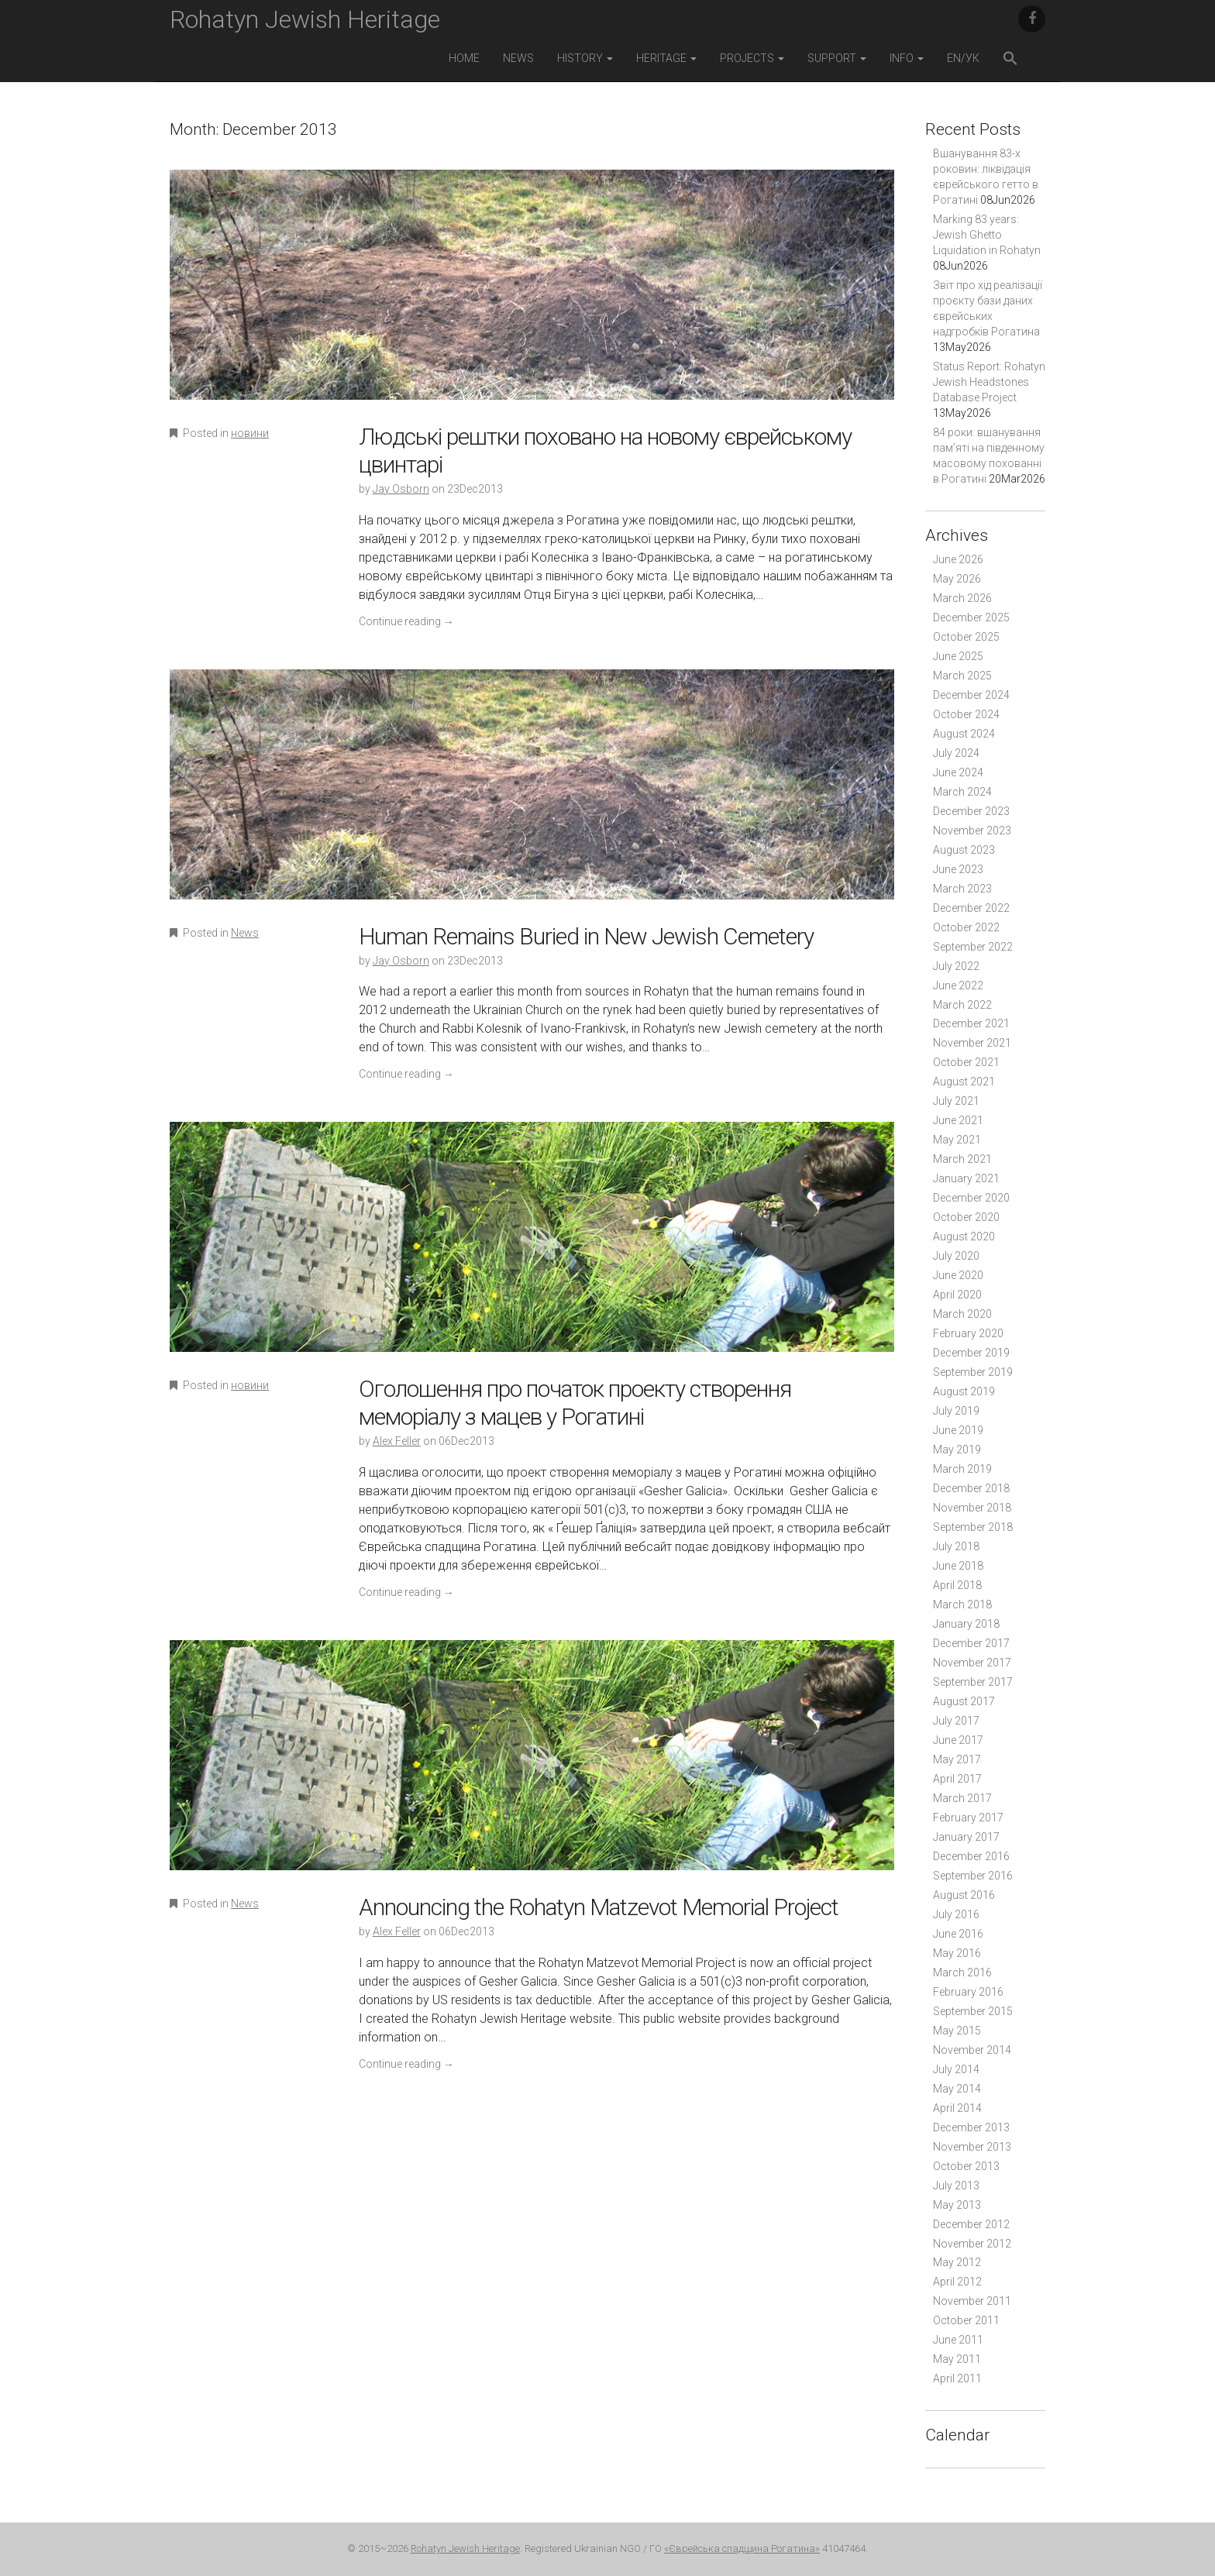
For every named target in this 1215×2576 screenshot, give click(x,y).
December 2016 (971, 1856)
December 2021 (971, 1023)
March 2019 (962, 1469)
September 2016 (973, 1875)
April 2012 (957, 2281)
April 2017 (957, 1779)
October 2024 (966, 714)
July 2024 (956, 753)
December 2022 (971, 908)
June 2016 (958, 1934)
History (585, 58)
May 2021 (957, 1139)
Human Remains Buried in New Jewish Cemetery (586, 936)
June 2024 (958, 772)
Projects (752, 58)
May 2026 (957, 579)
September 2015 (973, 2011)
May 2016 (957, 1953)
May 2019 (957, 1449)
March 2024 (962, 792)
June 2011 (958, 2340)
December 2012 (971, 2224)
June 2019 (958, 1430)
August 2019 (964, 1391)
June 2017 (958, 1740)
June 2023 (958, 869)
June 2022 (958, 985)
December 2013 (971, 2127)
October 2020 (966, 1217)
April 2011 (957, 2378)
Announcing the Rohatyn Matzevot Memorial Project (598, 1907)
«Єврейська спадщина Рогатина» (742, 2548)
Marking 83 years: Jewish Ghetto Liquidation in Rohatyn (987, 234)
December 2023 (971, 811)
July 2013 (956, 2185)
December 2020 (971, 1198)
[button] (1010, 60)
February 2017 (968, 1817)
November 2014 (972, 2050)
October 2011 (966, 2320)
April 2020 (957, 1294)
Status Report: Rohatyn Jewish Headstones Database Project (989, 382)
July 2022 (956, 966)
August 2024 (964, 733)
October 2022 (966, 927)
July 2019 (956, 1411)
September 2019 (973, 1372)
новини (250, 433)
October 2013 (966, 2166)
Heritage (666, 58)
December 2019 (971, 1352)
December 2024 (971, 695)
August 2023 (964, 850)
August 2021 (964, 1081)
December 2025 (971, 617)
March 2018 (962, 1604)
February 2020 (968, 1333)
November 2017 (972, 1662)
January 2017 (966, 1837)
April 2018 (957, 1585)
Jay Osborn (401, 489)
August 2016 (964, 1895)
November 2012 (972, 2243)
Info (907, 58)
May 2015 (957, 2030)
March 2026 (962, 598)
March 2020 (962, 1314)
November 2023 (972, 830)
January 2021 (966, 1178)
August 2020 (964, 1236)
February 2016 (968, 1992)
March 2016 (962, 1972)
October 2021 (966, 1062)
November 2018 (972, 1507)
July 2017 (956, 1720)
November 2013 (972, 2147)
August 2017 (964, 1701)
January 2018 (966, 1624)
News (518, 58)
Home (464, 58)
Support (836, 58)
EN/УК (963, 58)
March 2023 (962, 888)
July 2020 (956, 1256)
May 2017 (957, 1759)
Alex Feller (397, 1441)
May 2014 (957, 2088)
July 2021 (956, 1101)
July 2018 (956, 1546)
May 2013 (957, 2205)
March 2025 (962, 675)
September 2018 (973, 1527)
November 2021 (972, 1043)
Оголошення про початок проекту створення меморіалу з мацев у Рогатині (575, 1402)
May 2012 (957, 2262)
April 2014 (957, 2108)
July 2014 (956, 2069)
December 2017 (971, 1643)
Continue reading (406, 621)
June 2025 (958, 656)
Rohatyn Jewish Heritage (305, 19)
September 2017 (973, 1682)
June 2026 (958, 559)
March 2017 (962, 1798)
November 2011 (972, 2301)
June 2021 (958, 1120)
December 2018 (971, 1488)
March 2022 (962, 1005)
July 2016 (956, 1914)
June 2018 (958, 1566)
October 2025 (966, 637)
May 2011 (957, 2359)
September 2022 (973, 947)
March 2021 (962, 1159)
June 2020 (958, 1275)
